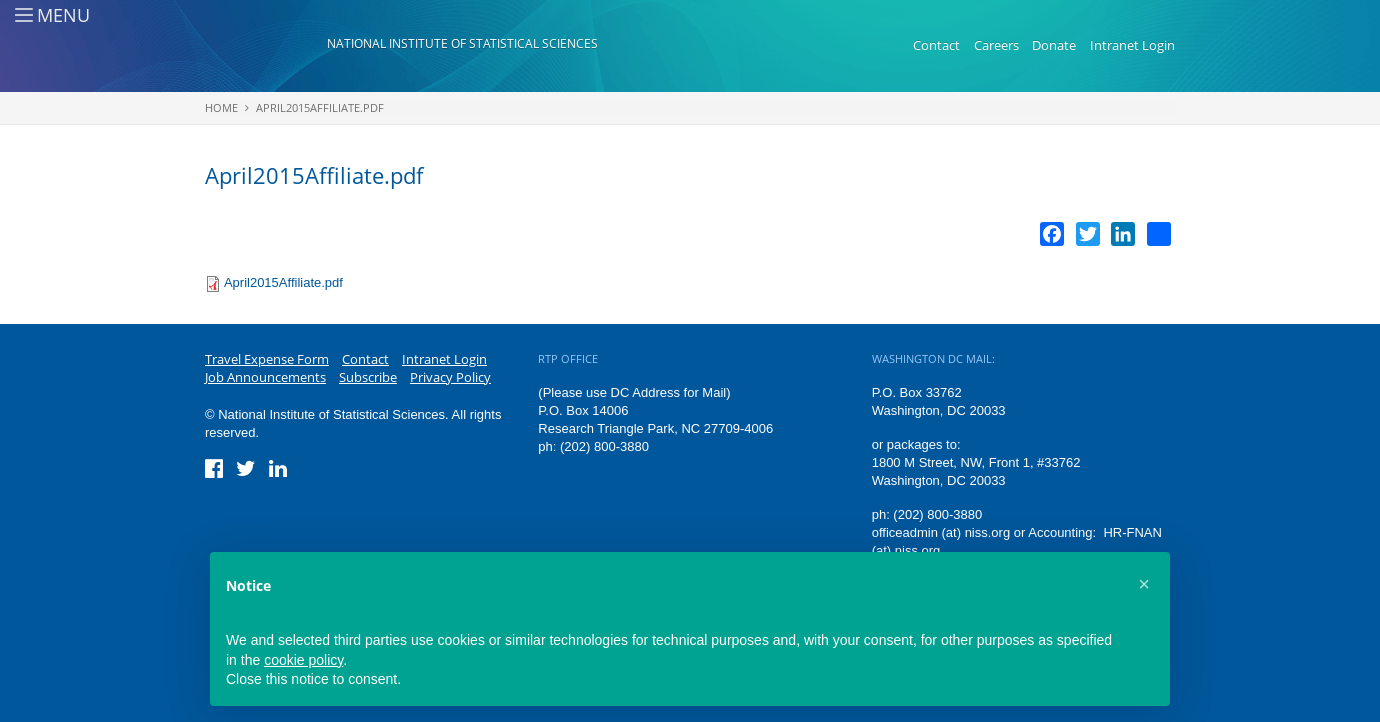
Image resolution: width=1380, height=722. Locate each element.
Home (221, 107)
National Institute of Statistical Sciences (462, 43)
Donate (1054, 45)
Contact (936, 45)
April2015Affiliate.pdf (320, 107)
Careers (996, 45)
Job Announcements (265, 377)
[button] (1144, 584)
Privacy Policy (450, 377)
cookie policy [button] (303, 660)
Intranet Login (1132, 45)
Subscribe (368, 377)
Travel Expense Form (267, 359)
